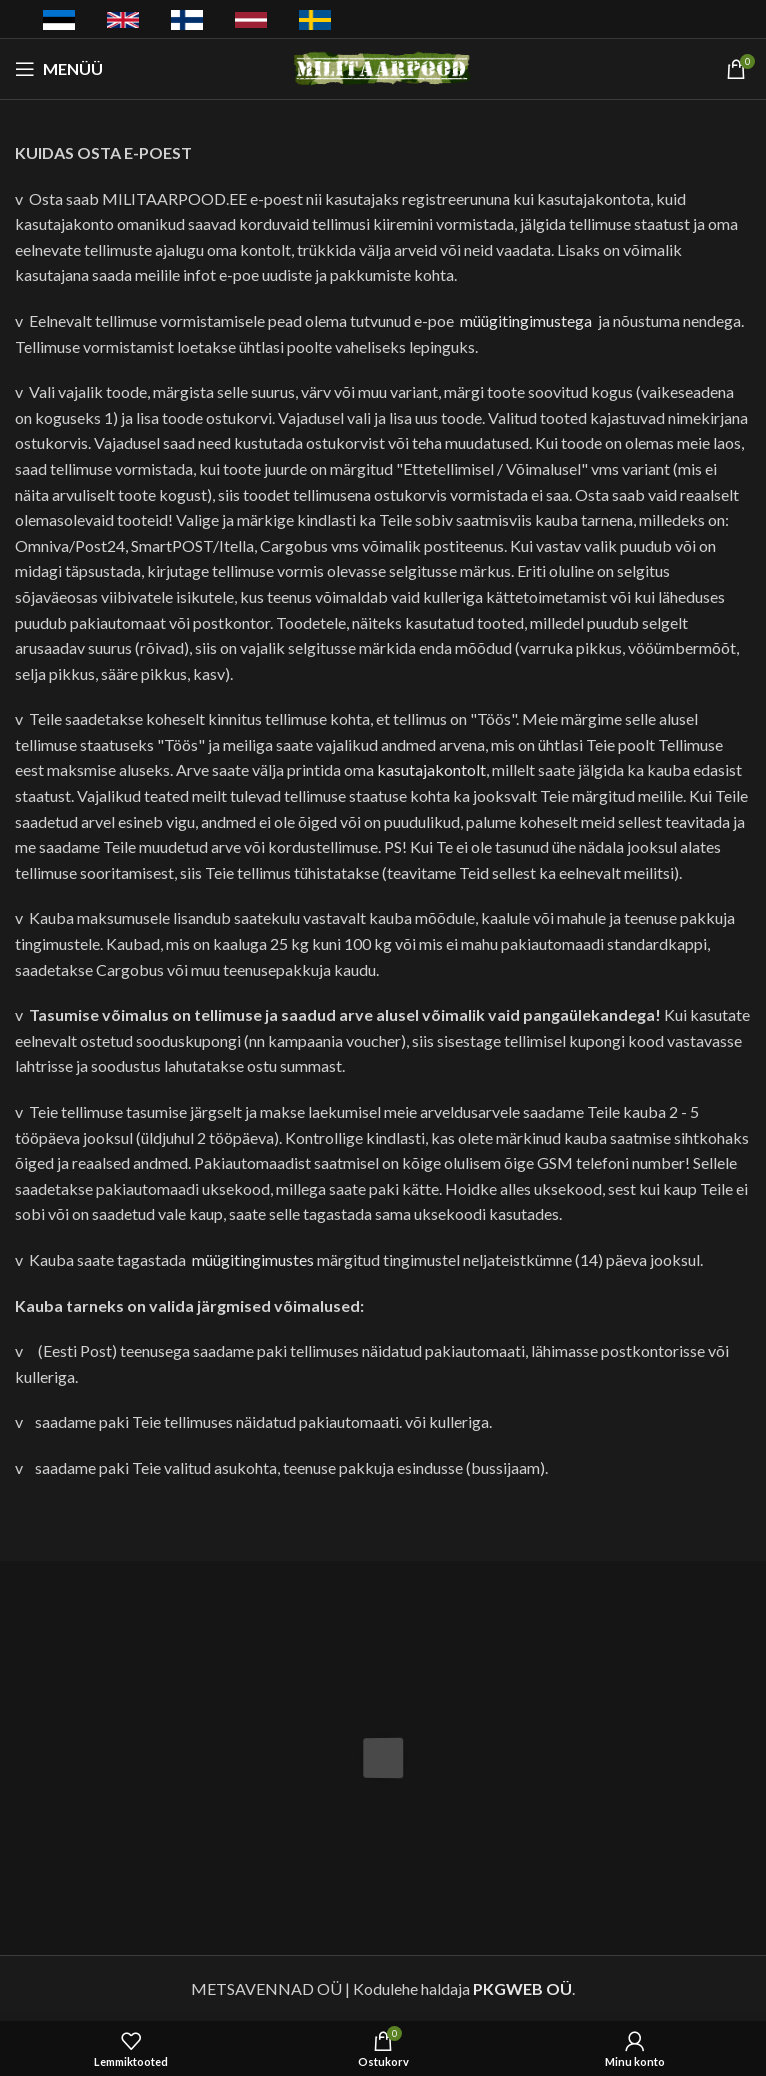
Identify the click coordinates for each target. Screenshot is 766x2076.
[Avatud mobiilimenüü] (59, 69)
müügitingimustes (253, 1259)
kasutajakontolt (431, 769)
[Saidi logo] (383, 66)
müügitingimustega (526, 320)
